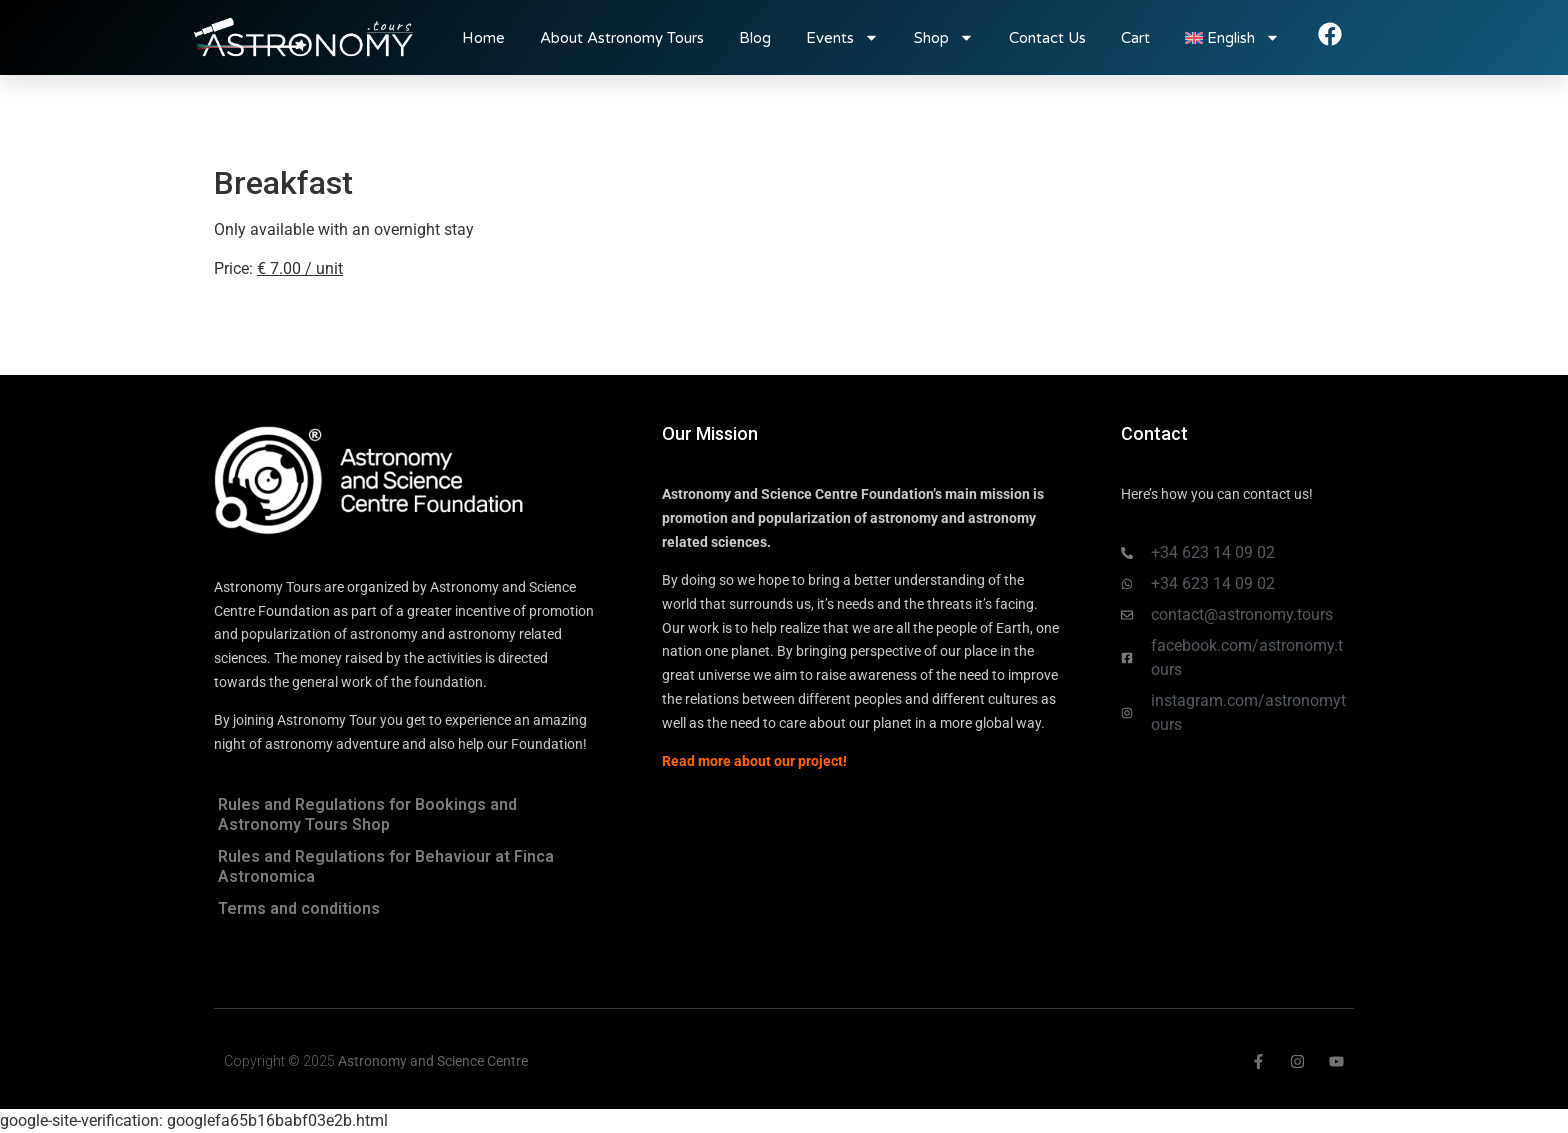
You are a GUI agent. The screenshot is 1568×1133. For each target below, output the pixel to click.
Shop (944, 37)
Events (842, 37)
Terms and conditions (299, 908)
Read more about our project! (754, 761)
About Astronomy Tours (622, 38)
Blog (755, 38)
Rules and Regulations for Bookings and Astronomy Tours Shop (367, 814)
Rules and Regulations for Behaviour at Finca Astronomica (386, 866)
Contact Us (1047, 38)
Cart (1135, 38)
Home (483, 38)
